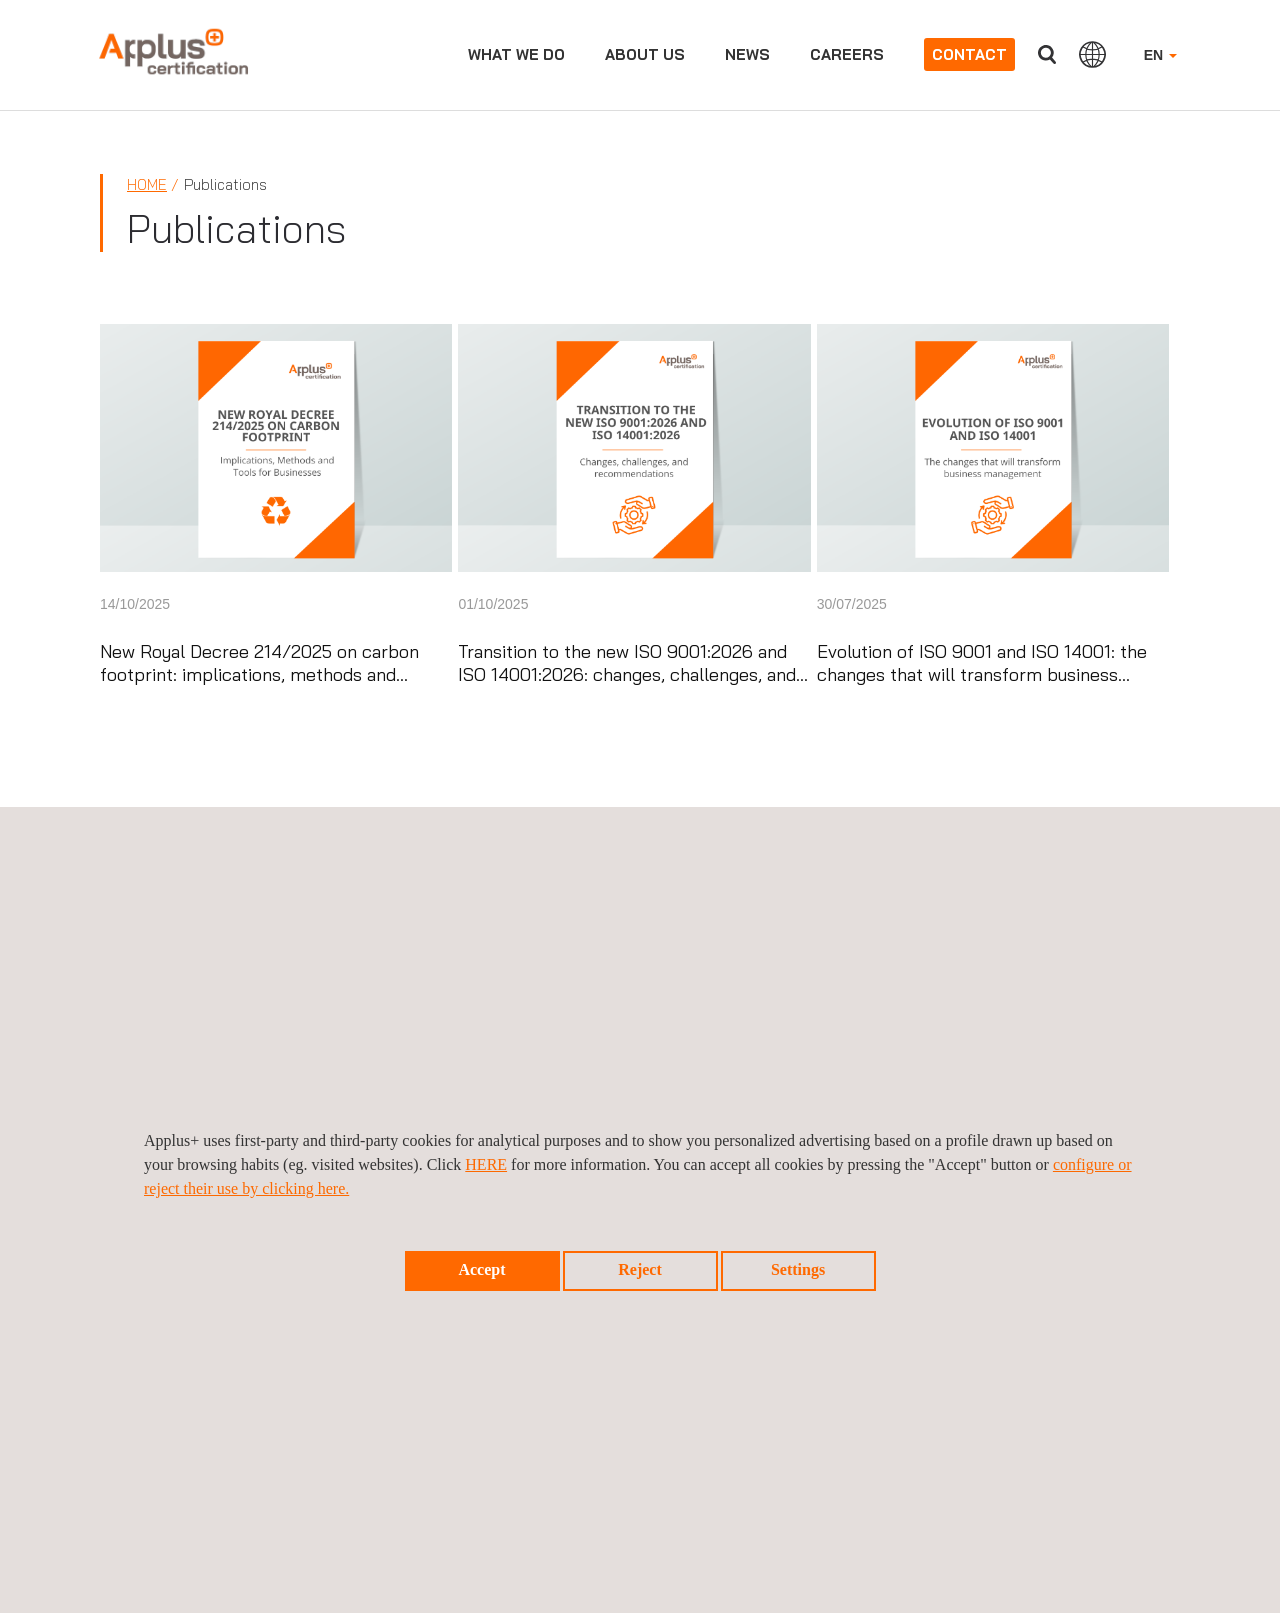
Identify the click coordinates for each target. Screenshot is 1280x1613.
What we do (516, 54)
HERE (486, 1164)
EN (1160, 55)
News (747, 54)
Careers (847, 54)
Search (1047, 54)
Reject (640, 1269)
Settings (798, 1269)
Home (147, 184)
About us (645, 54)
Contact (969, 54)
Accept (481, 1269)
